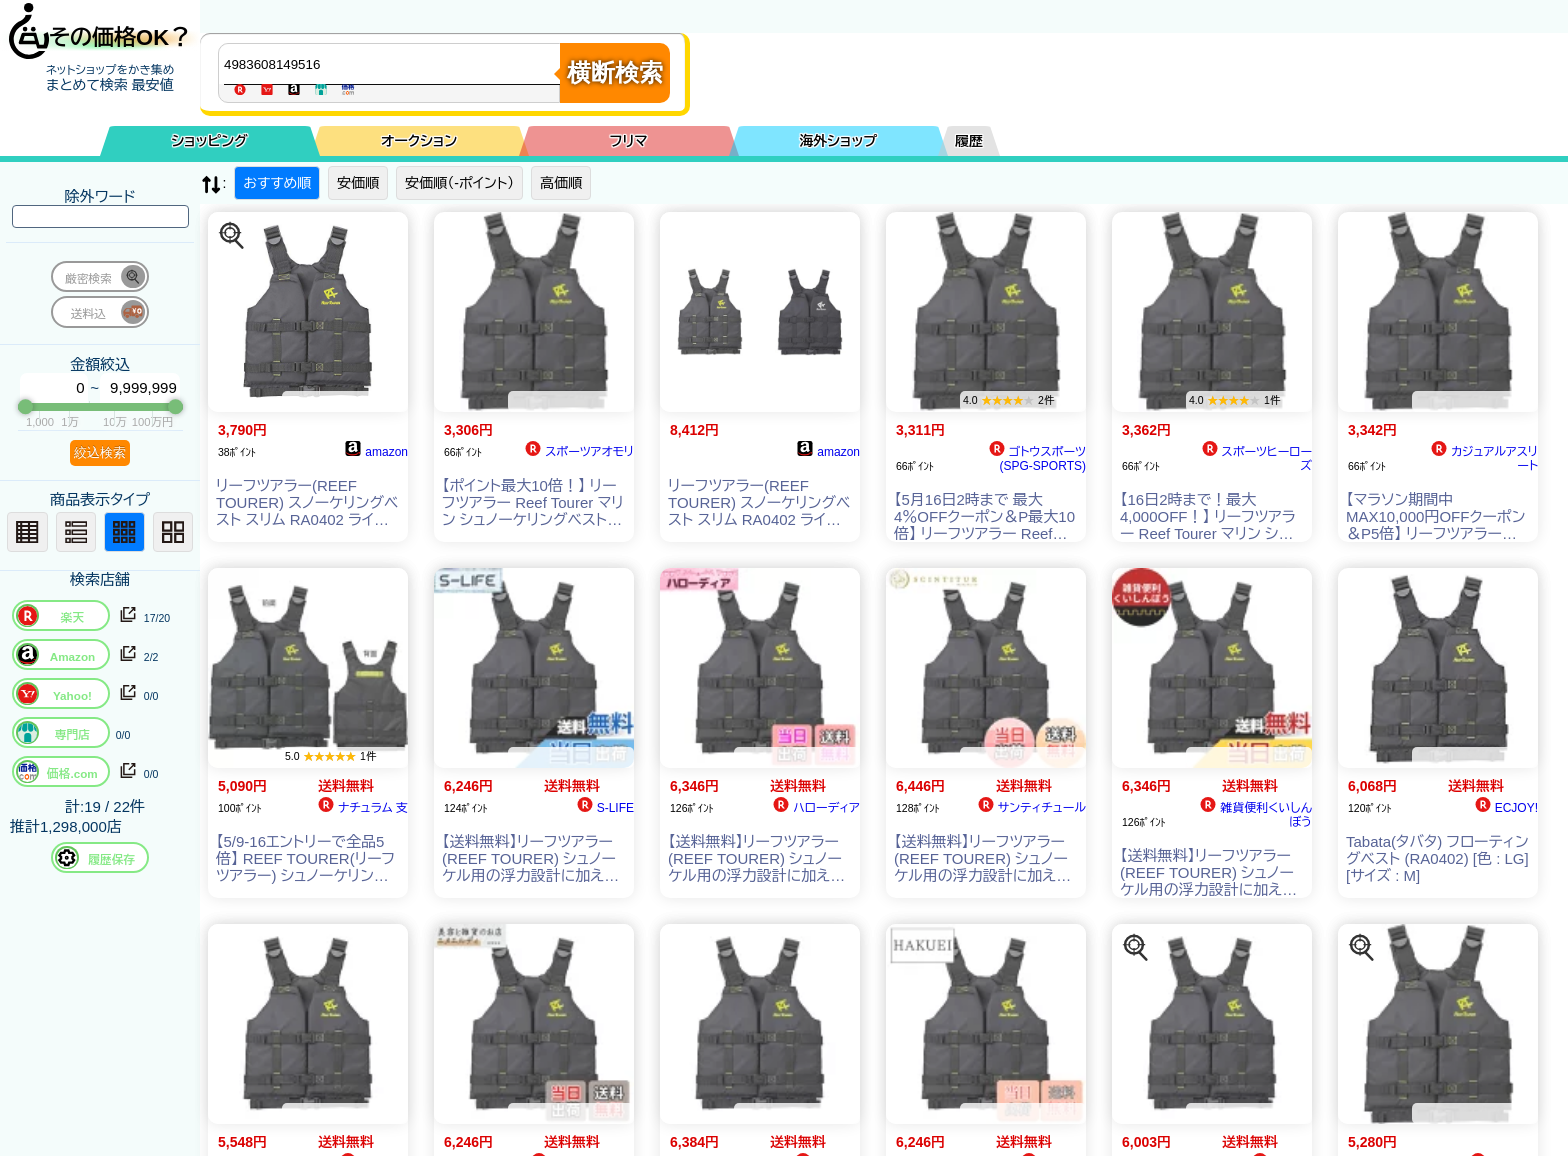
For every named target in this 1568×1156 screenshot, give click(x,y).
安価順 (358, 183)
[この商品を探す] (232, 236)
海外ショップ (838, 141)
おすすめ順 (277, 183)
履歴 (969, 141)
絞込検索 (100, 452)
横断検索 (615, 72)
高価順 (561, 183)
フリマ (629, 141)
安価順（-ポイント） (459, 183)
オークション (419, 141)
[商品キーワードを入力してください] (394, 64)
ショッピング (210, 141)
